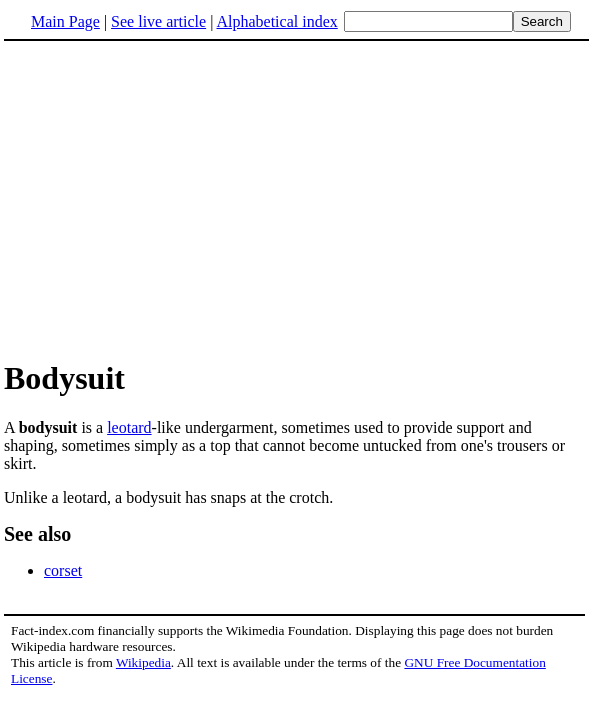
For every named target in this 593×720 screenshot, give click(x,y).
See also (37, 534)
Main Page (65, 21)
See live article (158, 21)
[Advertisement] (172, 199)
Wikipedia (143, 662)
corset (63, 570)
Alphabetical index (276, 21)
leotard (129, 427)
